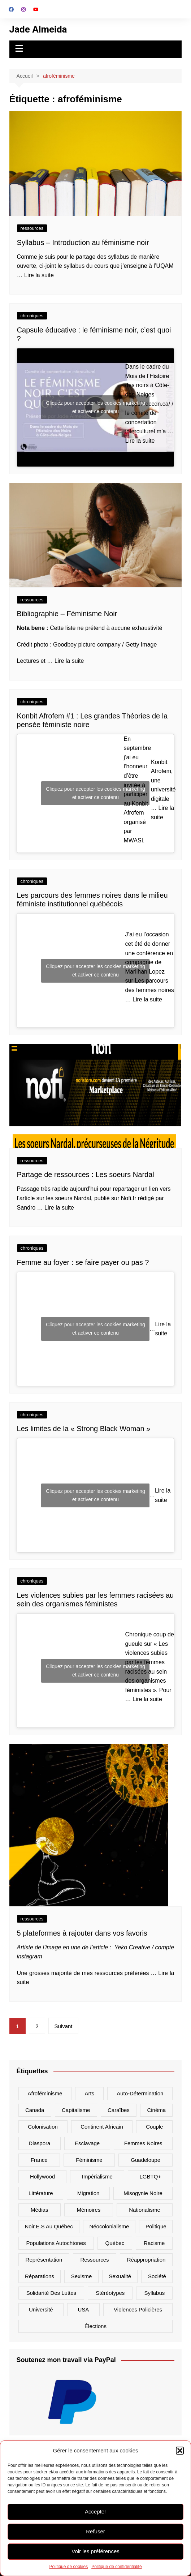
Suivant (63, 2026)
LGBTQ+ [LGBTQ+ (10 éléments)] (150, 2176)
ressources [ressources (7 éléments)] (94, 2260)
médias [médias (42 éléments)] (39, 2210)
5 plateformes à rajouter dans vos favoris (82, 1933)
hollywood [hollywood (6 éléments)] (42, 2176)
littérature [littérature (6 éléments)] (41, 2193)
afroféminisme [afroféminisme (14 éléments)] (45, 2093)
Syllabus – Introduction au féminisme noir (83, 242)
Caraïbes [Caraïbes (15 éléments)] (119, 2110)
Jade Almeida (38, 29)
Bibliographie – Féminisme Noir (67, 614)
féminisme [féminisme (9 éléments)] (89, 2160)
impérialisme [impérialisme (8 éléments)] (97, 2176)
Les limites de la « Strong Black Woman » (84, 1429)
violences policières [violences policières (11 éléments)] (138, 2309)
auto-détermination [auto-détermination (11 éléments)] (140, 2093)
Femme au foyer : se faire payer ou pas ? (83, 1262)
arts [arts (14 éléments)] (89, 2093)
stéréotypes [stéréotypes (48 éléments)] (110, 2293)
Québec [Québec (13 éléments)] (115, 2243)
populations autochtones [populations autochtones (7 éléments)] (56, 2243)
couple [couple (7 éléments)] (154, 2127)
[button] (179, 2450)
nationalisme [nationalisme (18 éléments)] (144, 2210)
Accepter (95, 2511)
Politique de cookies (68, 2566)
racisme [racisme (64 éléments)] (154, 2243)
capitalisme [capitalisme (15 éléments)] (76, 2110)
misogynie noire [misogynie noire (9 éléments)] (142, 2193)
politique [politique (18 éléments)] (156, 2226)
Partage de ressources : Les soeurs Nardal (85, 1174)
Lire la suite (39, 275)
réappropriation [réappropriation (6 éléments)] (146, 2260)
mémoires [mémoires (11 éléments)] (88, 2210)
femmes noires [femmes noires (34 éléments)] (143, 2143)
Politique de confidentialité (116, 2566)
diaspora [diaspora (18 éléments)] (39, 2143)
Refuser (95, 2531)
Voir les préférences (95, 2551)
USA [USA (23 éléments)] (83, 2309)
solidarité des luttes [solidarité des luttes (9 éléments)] (51, 2293)
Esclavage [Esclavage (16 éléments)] (87, 2143)
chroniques (32, 315)
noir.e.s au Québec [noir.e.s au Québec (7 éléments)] (49, 2226)
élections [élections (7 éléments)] (95, 2326)
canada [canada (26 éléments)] (34, 2110)
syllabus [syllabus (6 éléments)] (154, 2293)
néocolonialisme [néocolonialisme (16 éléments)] (109, 2226)
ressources (32, 228)
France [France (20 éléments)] (39, 2160)
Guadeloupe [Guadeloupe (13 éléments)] (145, 2160)
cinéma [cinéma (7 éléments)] (156, 2110)
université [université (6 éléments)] (41, 2309)
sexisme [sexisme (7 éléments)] (81, 2276)
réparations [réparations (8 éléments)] (39, 2276)
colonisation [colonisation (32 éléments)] (43, 2127)
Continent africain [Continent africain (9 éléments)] (102, 2127)
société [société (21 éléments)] (157, 2276)
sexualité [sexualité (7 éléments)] (120, 2276)
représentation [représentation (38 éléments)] (44, 2260)
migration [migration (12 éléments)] (88, 2193)
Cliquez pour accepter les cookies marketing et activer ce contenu (95, 407)
